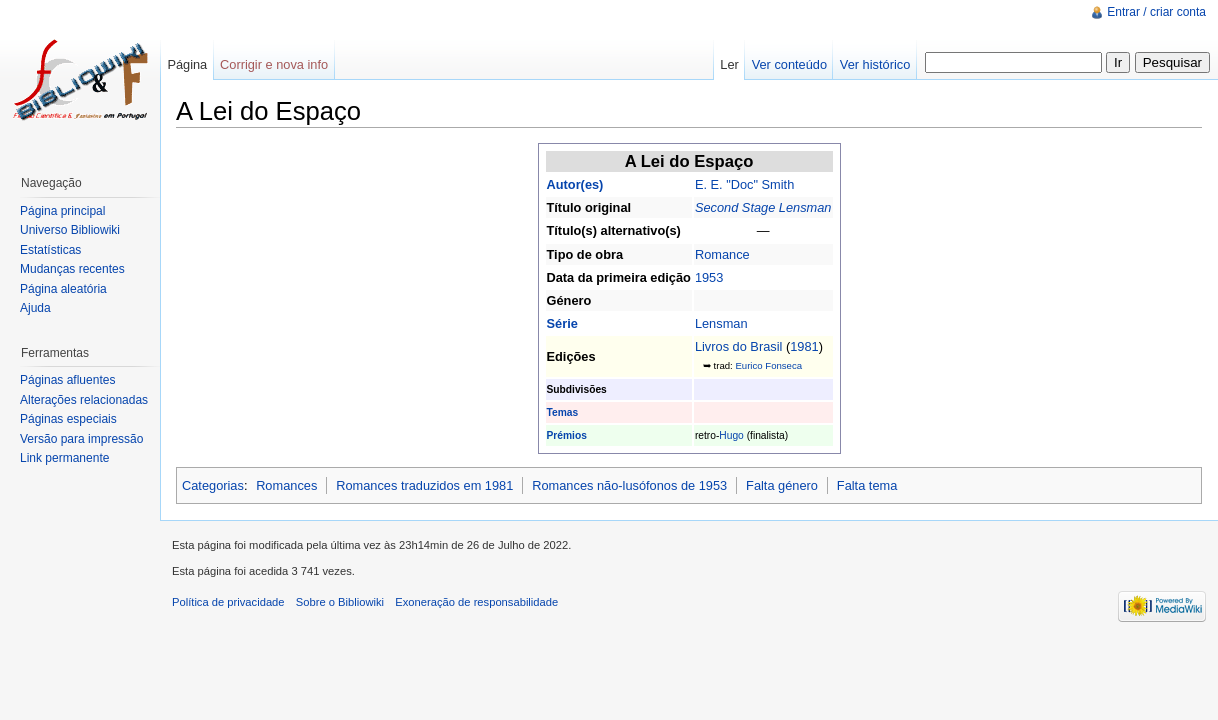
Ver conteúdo (789, 64)
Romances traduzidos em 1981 (424, 485)
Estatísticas (50, 250)
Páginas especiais (68, 419)
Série (562, 323)
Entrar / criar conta (1156, 12)
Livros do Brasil (738, 346)
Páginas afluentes (67, 380)
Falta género (782, 485)
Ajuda (35, 308)
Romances (286, 485)
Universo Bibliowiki (70, 230)
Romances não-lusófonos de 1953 (629, 485)
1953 (709, 277)
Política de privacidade (228, 602)
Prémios (567, 435)
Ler (729, 64)
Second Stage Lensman (763, 207)
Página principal (62, 211)
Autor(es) (575, 184)
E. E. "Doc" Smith (744, 184)
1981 (804, 346)
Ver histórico (875, 64)
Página (187, 64)
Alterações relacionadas (84, 400)
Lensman (721, 323)
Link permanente (64, 458)
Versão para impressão (81, 439)
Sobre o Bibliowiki (340, 602)
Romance (722, 254)
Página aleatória (63, 289)
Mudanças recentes (72, 269)
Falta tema (867, 485)
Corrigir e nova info (274, 64)
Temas (563, 412)
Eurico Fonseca (768, 365)
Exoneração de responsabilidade (476, 602)
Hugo (731, 435)
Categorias (213, 485)
